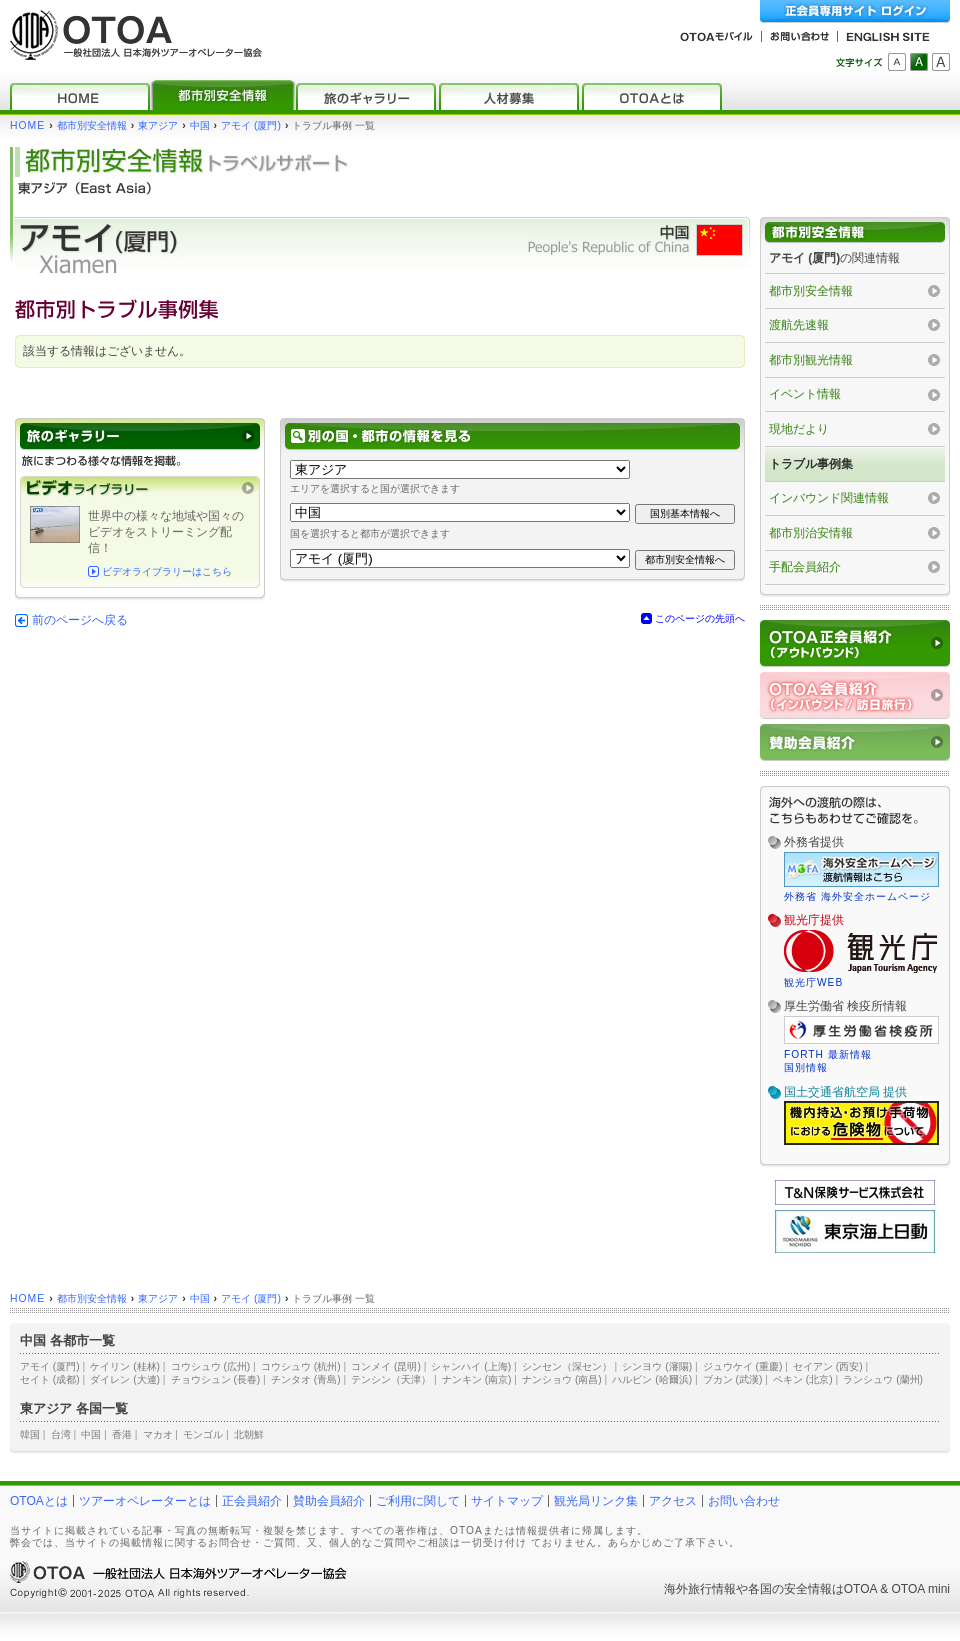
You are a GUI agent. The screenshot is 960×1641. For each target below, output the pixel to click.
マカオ (158, 1434)
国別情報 (806, 1067)
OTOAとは (39, 1501)
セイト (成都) (50, 1379)
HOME (27, 125)
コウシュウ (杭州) (301, 1366)
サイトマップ (507, 1501)
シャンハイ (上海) (471, 1366)
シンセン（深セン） (567, 1366)
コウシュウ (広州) (211, 1366)
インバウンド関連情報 (829, 498)
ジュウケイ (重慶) (743, 1366)
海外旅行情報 (700, 1589)
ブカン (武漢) (733, 1379)
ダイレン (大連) (125, 1379)
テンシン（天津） (391, 1379)
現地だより (799, 429)
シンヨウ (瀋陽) (657, 1366)
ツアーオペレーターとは (145, 1501)
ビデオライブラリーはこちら (167, 571)
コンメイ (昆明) (386, 1366)
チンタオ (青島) (306, 1379)
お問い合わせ (744, 1501)
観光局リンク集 (596, 1501)
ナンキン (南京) (477, 1379)
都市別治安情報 (811, 533)
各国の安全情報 (790, 1589)
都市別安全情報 (92, 125)
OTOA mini (921, 1589)
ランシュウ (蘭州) (883, 1379)
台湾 (61, 1434)
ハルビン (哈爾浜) (652, 1379)
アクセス (673, 1501)
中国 (200, 125)
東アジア (158, 125)
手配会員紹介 (805, 567)
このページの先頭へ (700, 618)
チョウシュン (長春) (216, 1379)
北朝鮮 (249, 1434)
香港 (122, 1434)
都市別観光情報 (811, 360)
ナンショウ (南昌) (562, 1379)
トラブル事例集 (811, 464)
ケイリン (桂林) (125, 1366)
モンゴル (203, 1434)
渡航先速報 (799, 325)
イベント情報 (805, 394)
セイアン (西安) (828, 1366)
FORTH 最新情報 (828, 1054)
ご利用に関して (418, 1501)
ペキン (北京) (803, 1379)
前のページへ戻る (80, 620)
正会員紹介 (252, 1501)
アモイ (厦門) (251, 125)
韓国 (30, 1434)
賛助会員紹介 (329, 1501)
